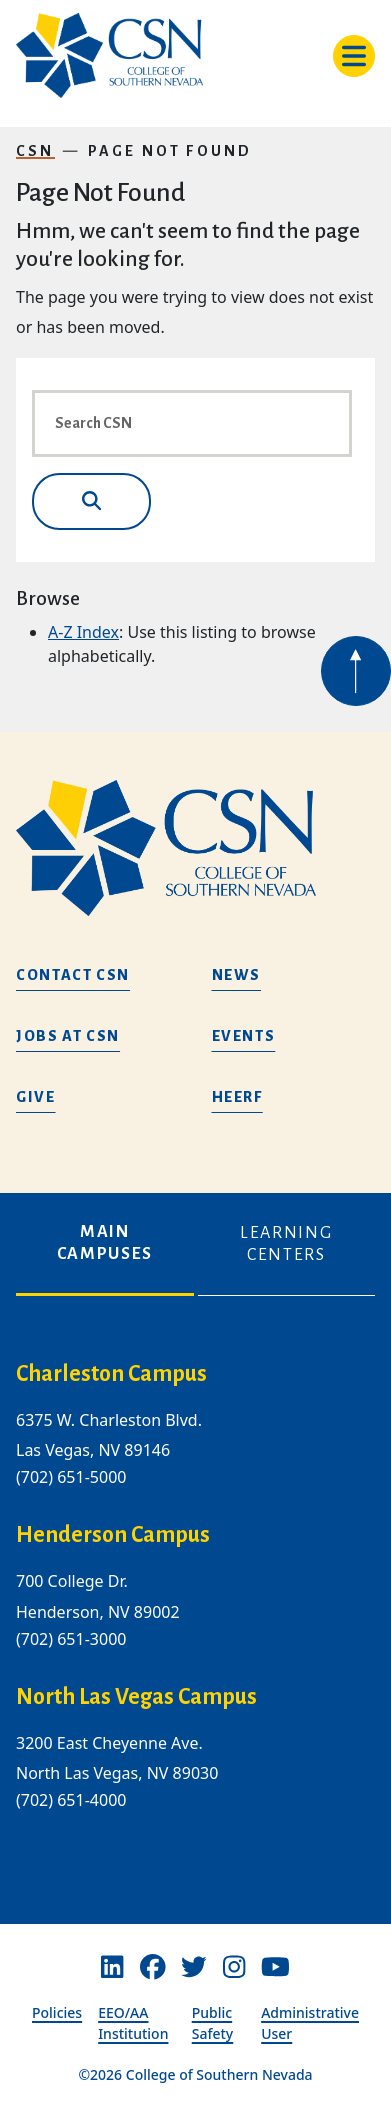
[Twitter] (194, 1967)
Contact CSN (73, 975)
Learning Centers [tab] (286, 1244)
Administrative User (310, 2023)
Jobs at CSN (68, 1036)
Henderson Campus (113, 1536)
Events (244, 1036)
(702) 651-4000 (71, 1800)
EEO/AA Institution (133, 2023)
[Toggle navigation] (354, 56)
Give (36, 1097)
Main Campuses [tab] (105, 1243)
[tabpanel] (195, 1602)
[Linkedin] (112, 1967)
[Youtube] (275, 1967)
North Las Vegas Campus (136, 1697)
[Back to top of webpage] (356, 671)
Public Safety (213, 2023)
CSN (35, 151)
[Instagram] (234, 1967)
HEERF (237, 1097)
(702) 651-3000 (71, 1639)
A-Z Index (83, 632)
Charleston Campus (111, 1374)
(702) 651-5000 (71, 1478)
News (237, 975)
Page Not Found (170, 151)
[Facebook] (153, 1967)
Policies (57, 2012)
